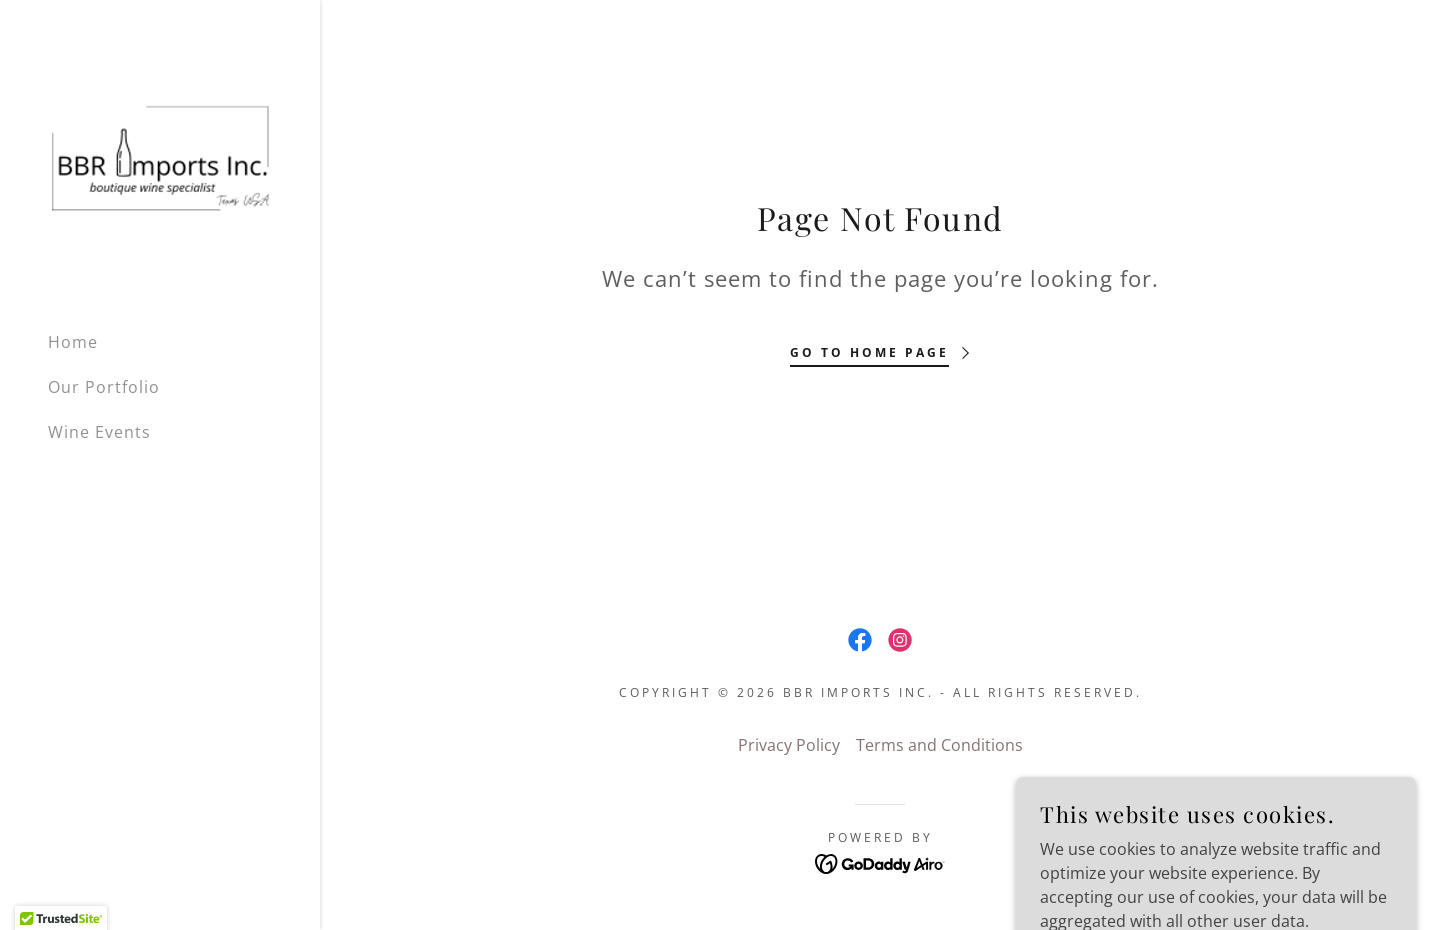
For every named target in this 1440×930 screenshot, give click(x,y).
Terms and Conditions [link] (939, 745)
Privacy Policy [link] (789, 745)
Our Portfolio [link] (104, 387)
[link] (160, 157)
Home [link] (73, 342)
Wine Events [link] (99, 432)
